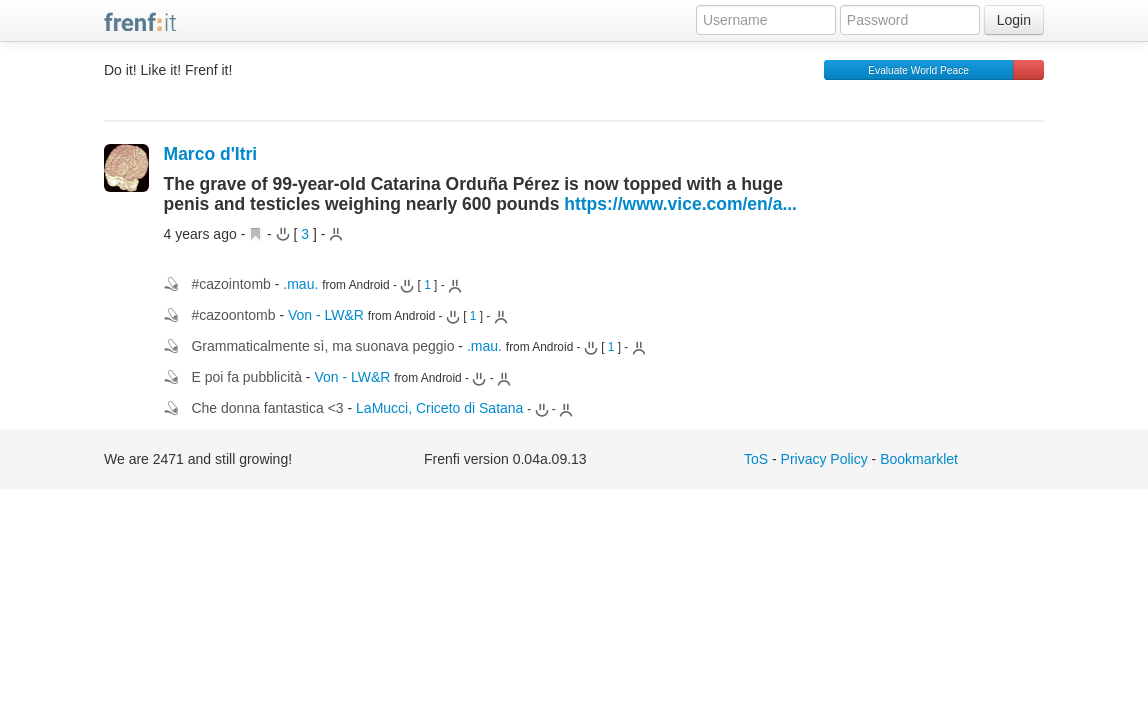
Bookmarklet (919, 459)
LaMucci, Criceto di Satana (439, 408)
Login (1014, 20)
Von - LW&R (326, 315)
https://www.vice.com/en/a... (680, 204)
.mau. (300, 284)
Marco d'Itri (211, 154)
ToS (756, 459)
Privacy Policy (824, 459)
